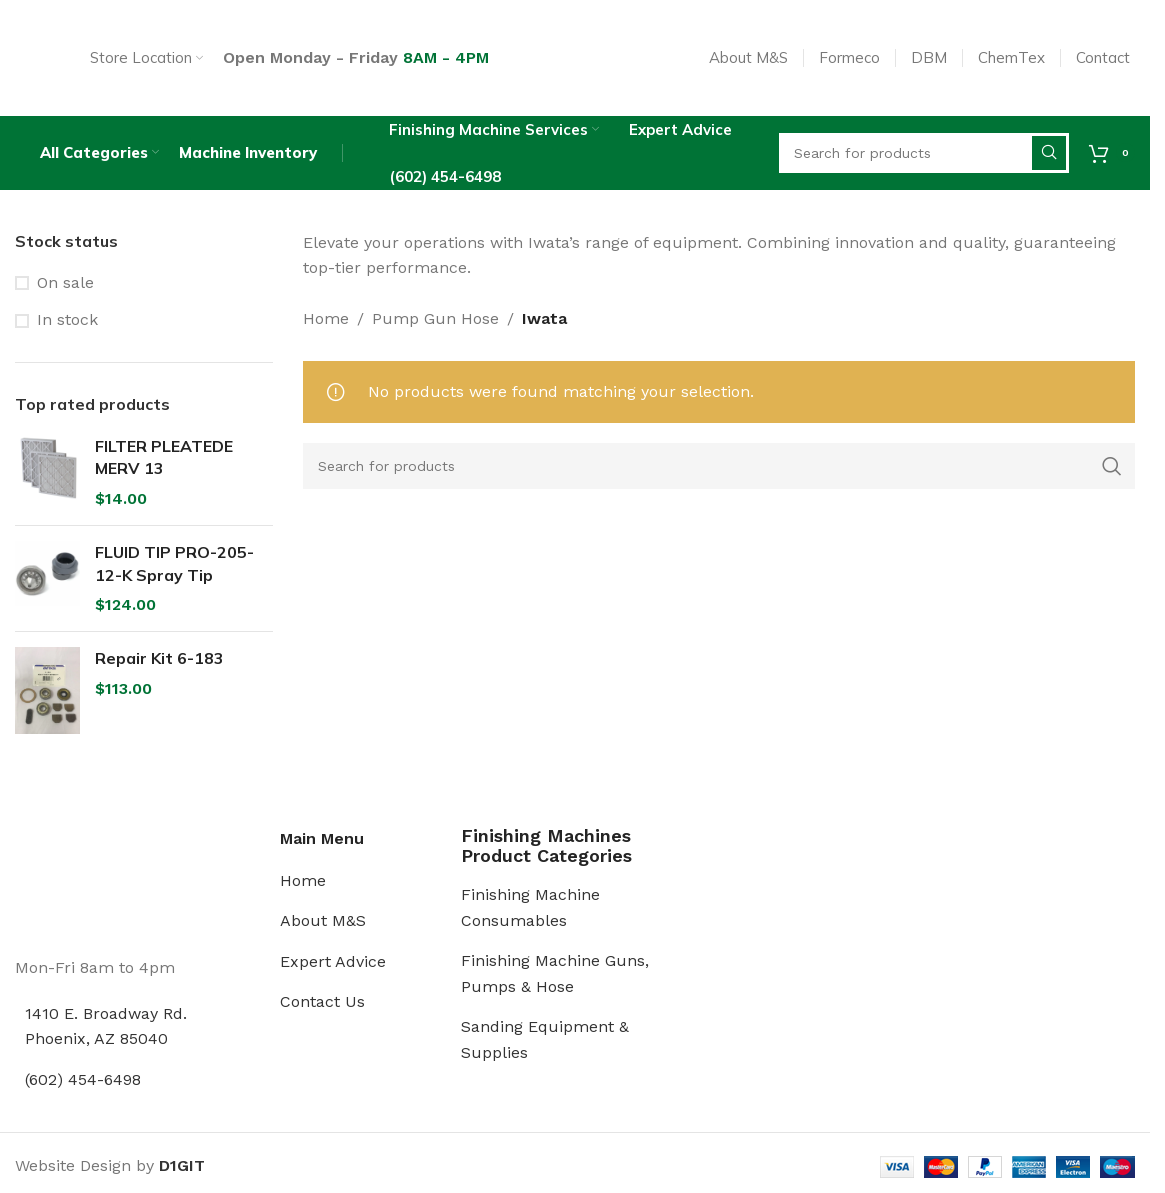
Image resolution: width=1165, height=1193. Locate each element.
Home (326, 323)
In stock (67, 325)
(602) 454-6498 (83, 1084)
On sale (65, 287)
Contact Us (322, 1007)
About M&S (323, 926)
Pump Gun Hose (435, 323)
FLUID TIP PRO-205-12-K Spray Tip (174, 569)
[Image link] (90, 884)
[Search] (719, 471)
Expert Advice (333, 966)
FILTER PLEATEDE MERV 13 (164, 463)
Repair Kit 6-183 (159, 664)
